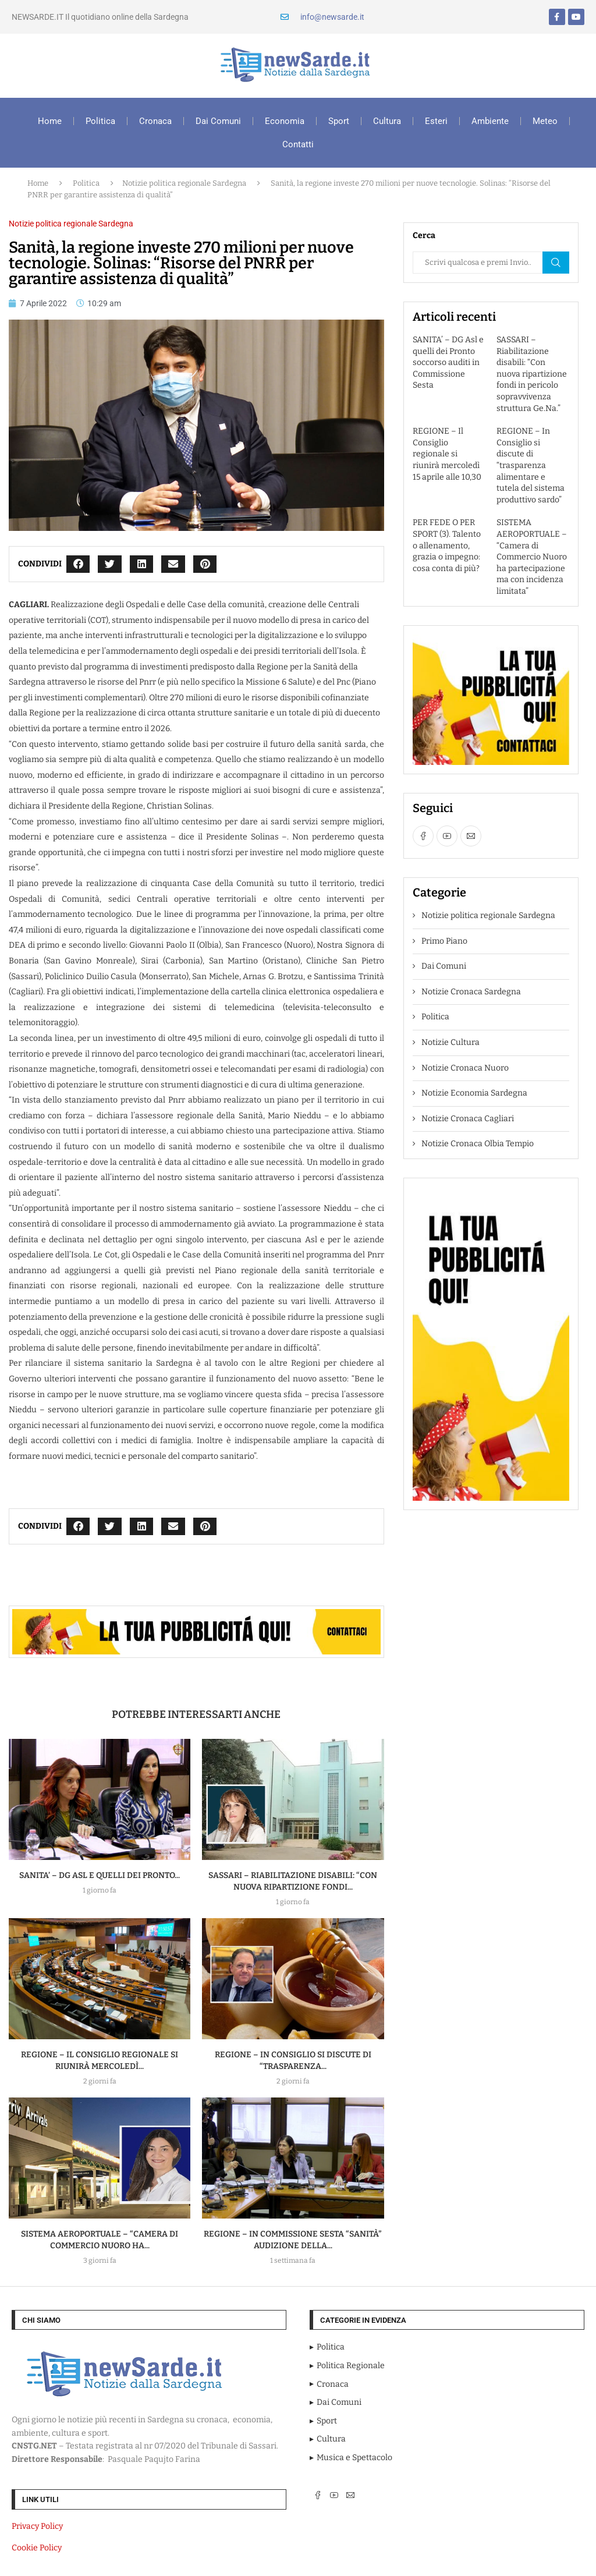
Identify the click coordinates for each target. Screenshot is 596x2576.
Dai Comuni (218, 121)
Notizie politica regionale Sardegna (184, 183)
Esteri (436, 121)
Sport (338, 121)
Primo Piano (444, 941)
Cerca (555, 262)
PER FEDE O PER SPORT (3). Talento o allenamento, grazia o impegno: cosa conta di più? (447, 545)
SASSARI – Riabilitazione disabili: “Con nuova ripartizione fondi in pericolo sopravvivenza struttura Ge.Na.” (531, 374)
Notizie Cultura (450, 1042)
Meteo (545, 121)
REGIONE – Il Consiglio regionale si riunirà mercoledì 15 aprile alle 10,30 (447, 453)
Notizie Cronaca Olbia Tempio (477, 1144)
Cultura (387, 121)
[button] (78, 564)
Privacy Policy (37, 2526)
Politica (100, 121)
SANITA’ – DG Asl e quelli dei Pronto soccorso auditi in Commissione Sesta (448, 362)
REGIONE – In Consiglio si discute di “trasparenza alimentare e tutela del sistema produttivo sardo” (530, 465)
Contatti (298, 144)
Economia (284, 121)
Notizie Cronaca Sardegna (471, 992)
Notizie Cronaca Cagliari (467, 1119)
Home (50, 121)
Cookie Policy (37, 2548)
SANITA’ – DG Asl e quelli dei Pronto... (99, 1875)
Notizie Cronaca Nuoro (465, 1068)
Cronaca (155, 121)
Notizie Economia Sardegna (474, 1093)
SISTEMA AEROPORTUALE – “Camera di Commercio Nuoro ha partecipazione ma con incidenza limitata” (531, 557)
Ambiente (490, 121)
